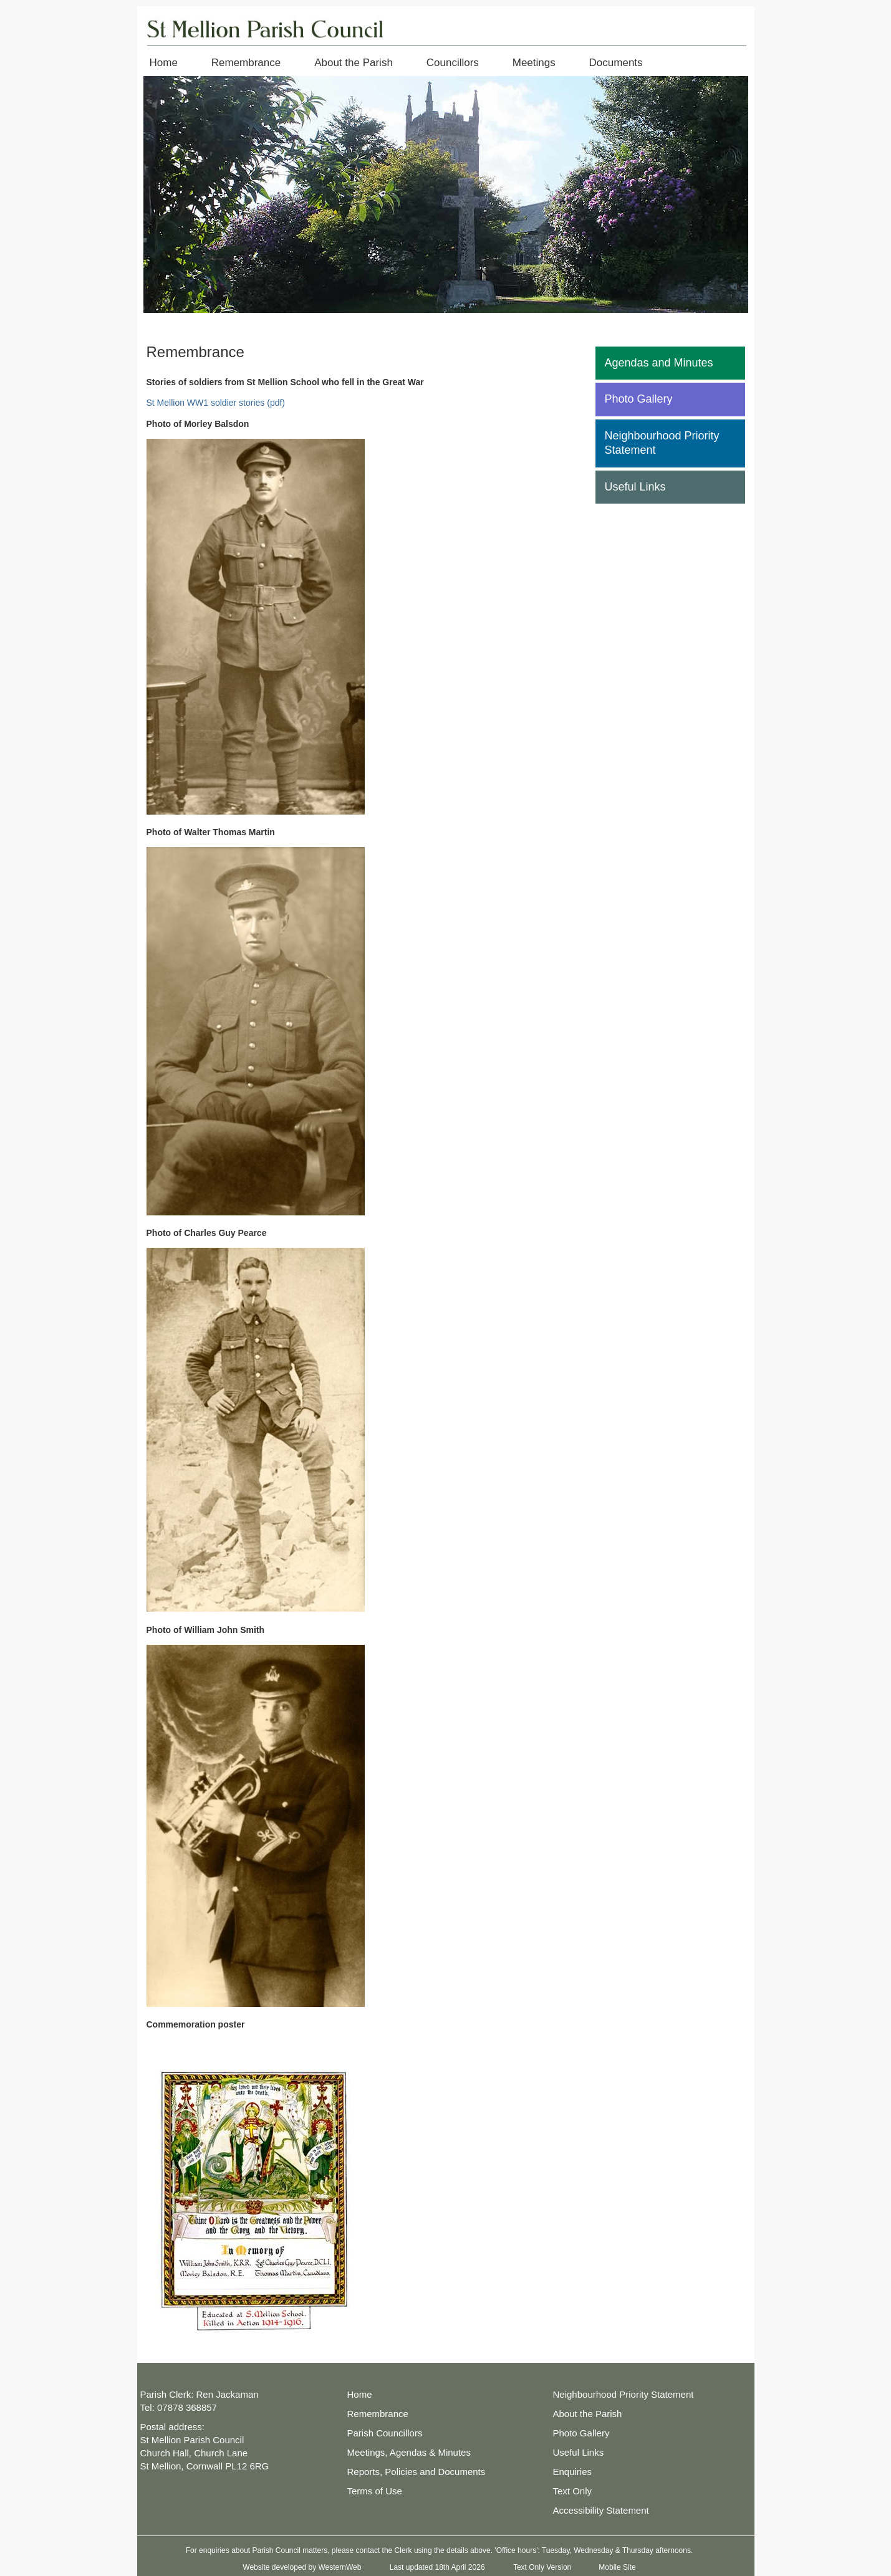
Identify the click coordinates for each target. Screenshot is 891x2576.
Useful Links (635, 487)
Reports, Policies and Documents (416, 2471)
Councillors (452, 63)
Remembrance (246, 63)
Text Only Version (542, 2567)
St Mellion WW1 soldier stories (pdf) (216, 403)
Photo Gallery (639, 399)
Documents (616, 63)
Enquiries (572, 2471)
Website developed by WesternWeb (302, 2567)
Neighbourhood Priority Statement (662, 442)
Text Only (572, 2491)
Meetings (534, 63)
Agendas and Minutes (659, 363)
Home (164, 63)
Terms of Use (374, 2491)
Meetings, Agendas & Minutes (409, 2452)
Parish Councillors (385, 2433)
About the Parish (353, 63)
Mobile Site (617, 2567)
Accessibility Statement (601, 2510)
